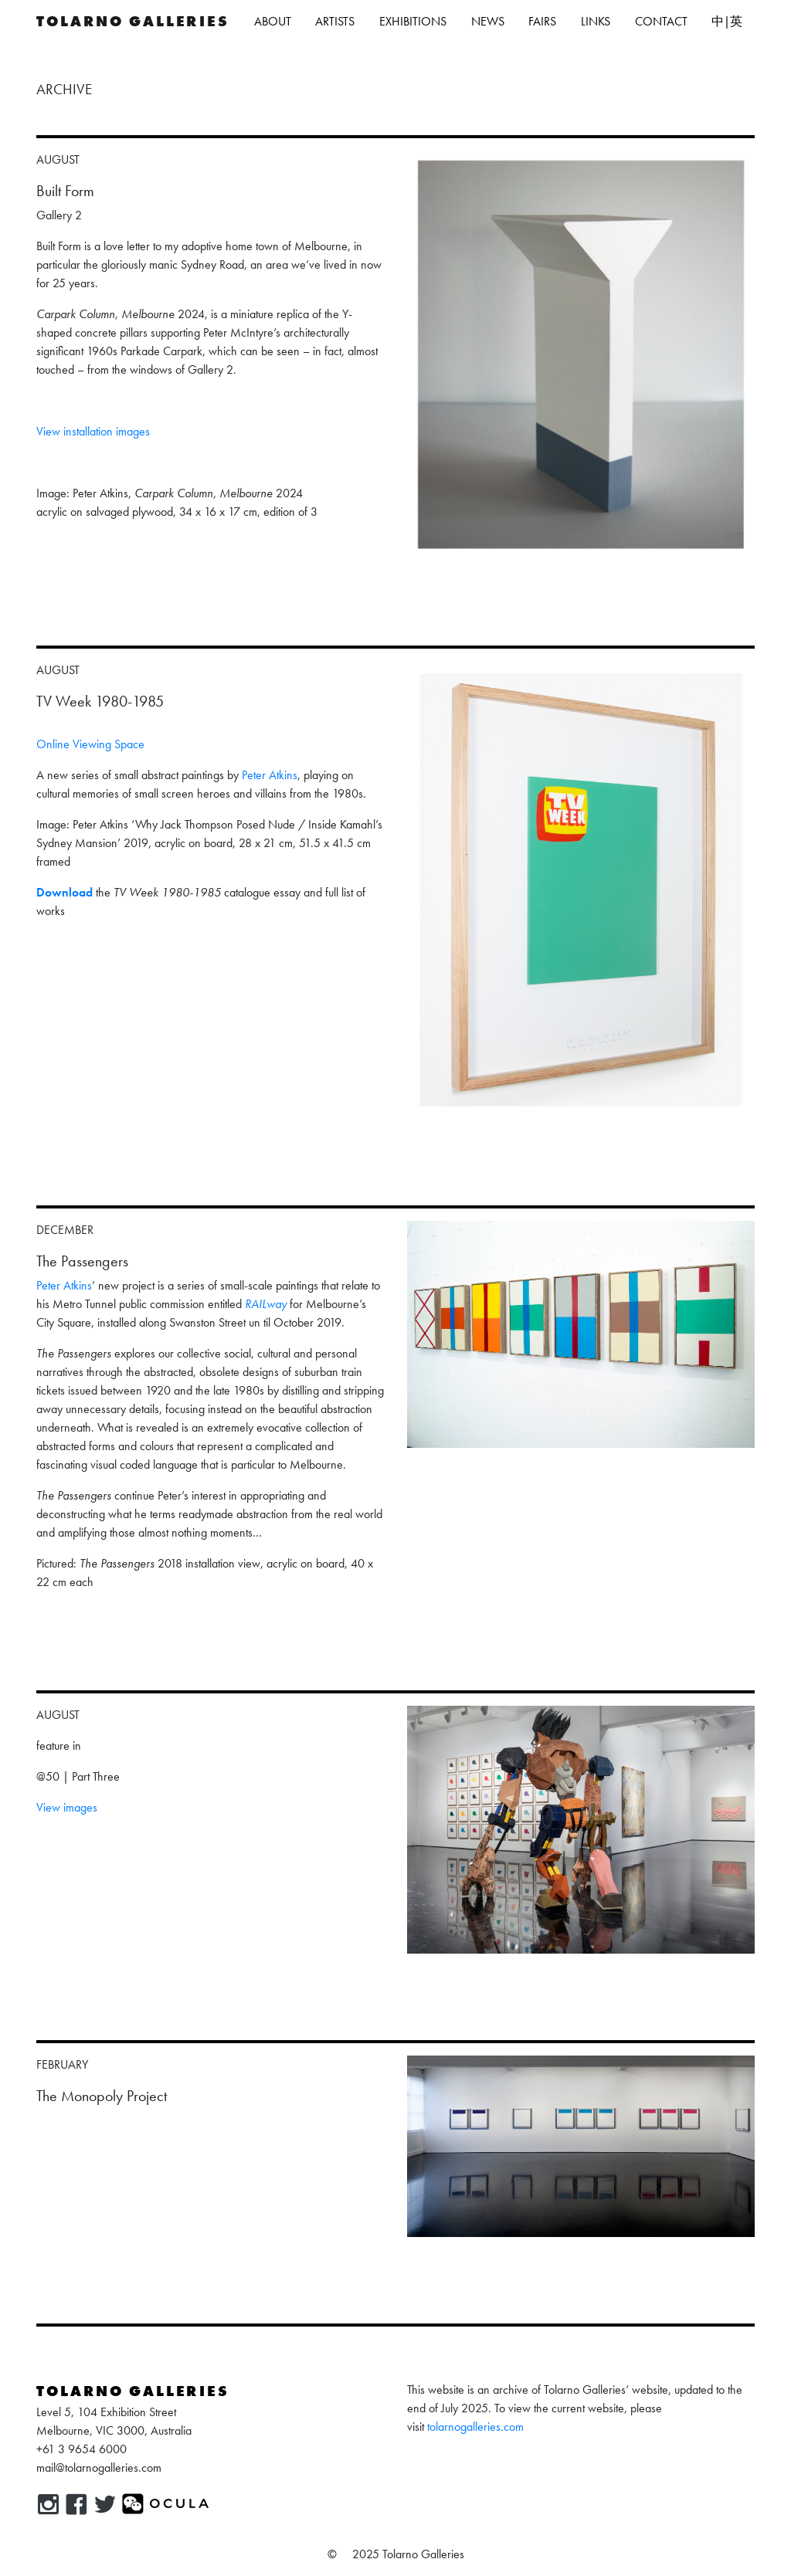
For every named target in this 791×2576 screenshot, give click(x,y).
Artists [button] (335, 21)
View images (66, 1807)
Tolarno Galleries (132, 21)
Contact (661, 21)
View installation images (93, 431)
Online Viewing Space (90, 744)
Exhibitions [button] (412, 21)
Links (595, 21)
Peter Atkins (269, 775)
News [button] (487, 21)
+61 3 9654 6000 (81, 2449)
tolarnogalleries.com (475, 2426)
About (272, 21)
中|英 (726, 21)
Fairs (542, 21)
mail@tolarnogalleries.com (98, 2467)
